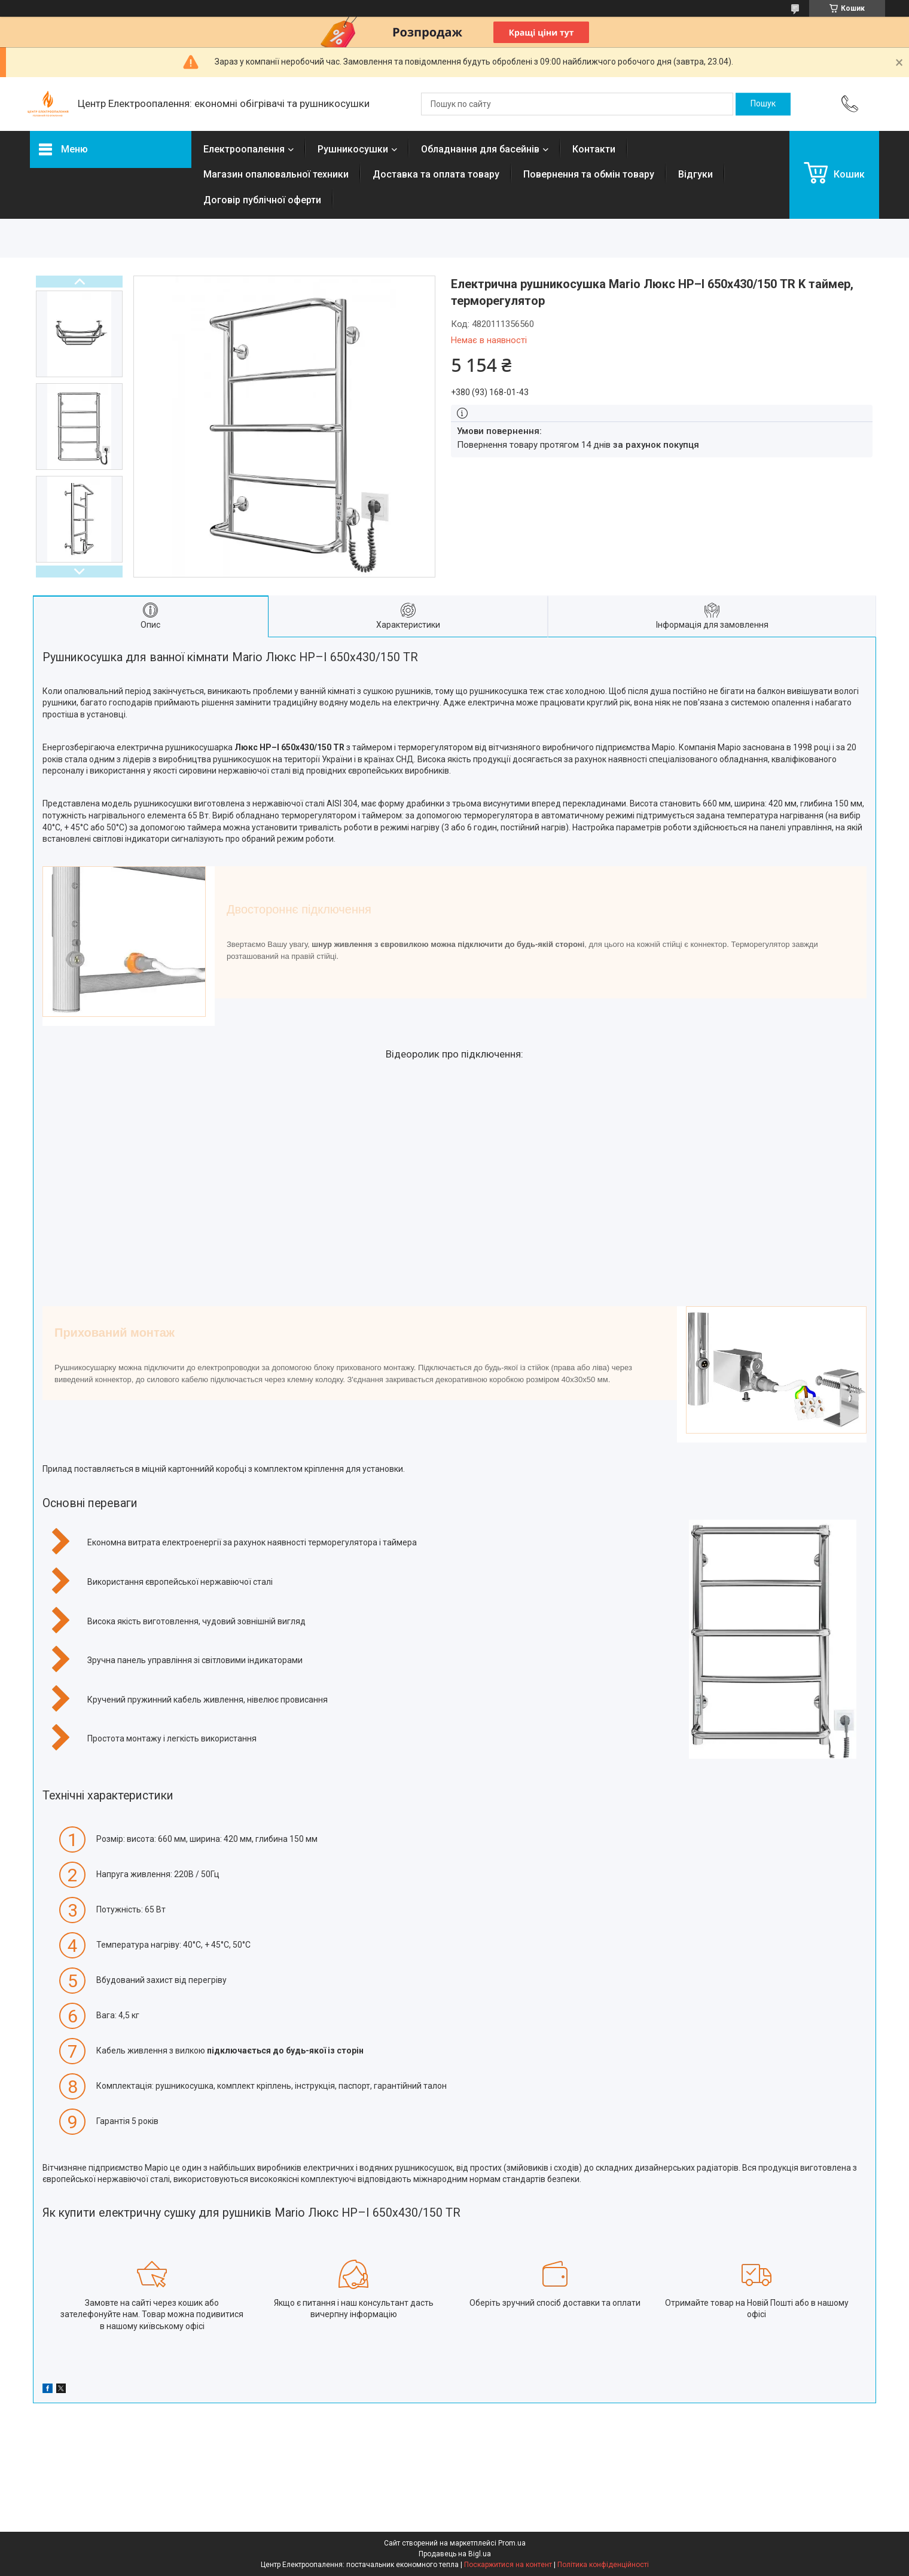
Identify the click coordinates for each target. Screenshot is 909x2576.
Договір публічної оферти (262, 200)
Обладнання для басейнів (480, 149)
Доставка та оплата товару (436, 174)
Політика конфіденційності (603, 2564)
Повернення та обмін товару (588, 174)
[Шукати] (763, 104)
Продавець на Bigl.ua (455, 2554)
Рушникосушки (353, 149)
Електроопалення (244, 149)
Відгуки (695, 174)
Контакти (593, 149)
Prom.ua (512, 2543)
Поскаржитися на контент (508, 2564)
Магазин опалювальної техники (276, 174)
